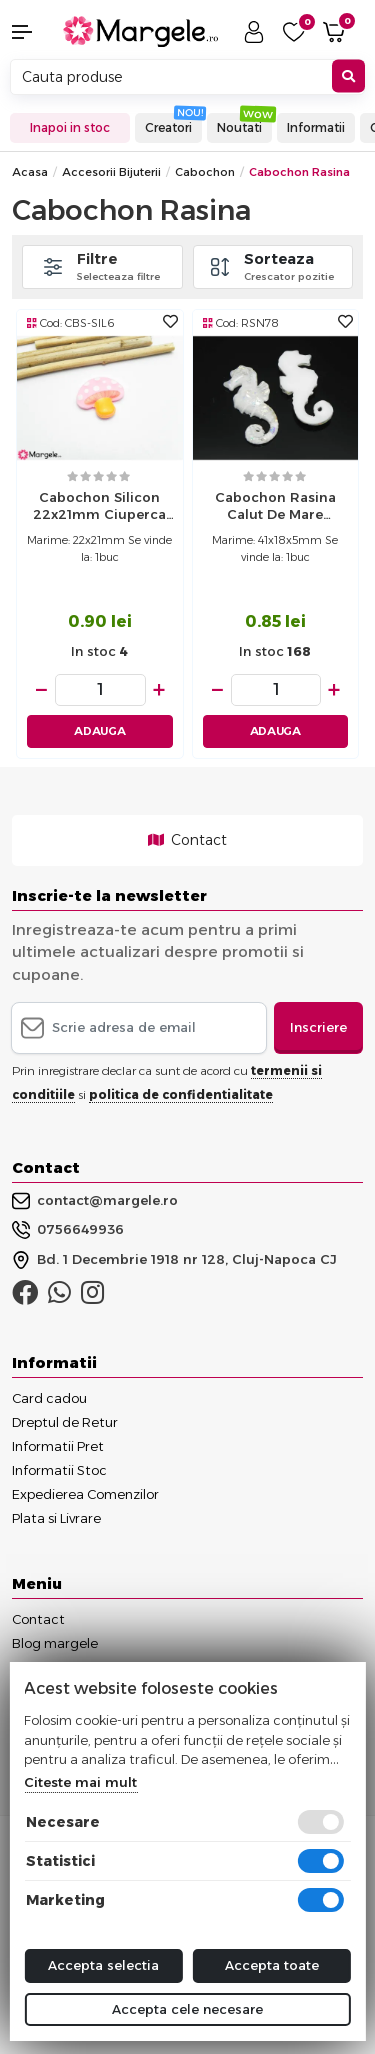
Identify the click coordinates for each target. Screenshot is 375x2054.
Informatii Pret (58, 1446)
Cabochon (205, 172)
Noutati (239, 127)
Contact (187, 840)
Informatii (316, 127)
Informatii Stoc (59, 1470)
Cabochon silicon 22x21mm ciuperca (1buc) (99, 508)
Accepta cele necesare (187, 2009)
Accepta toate (272, 1965)
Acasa (30, 172)
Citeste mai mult (80, 1782)
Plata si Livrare (56, 1518)
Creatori (168, 127)
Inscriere (318, 1027)
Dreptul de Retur (65, 1422)
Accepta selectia (103, 1965)
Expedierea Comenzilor (85, 1494)
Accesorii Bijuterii (111, 172)
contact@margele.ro (95, 1201)
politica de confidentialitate (181, 1094)
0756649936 (68, 1230)
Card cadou (49, 1398)
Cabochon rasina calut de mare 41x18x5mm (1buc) (275, 508)
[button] (31, 32)
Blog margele (55, 1643)
